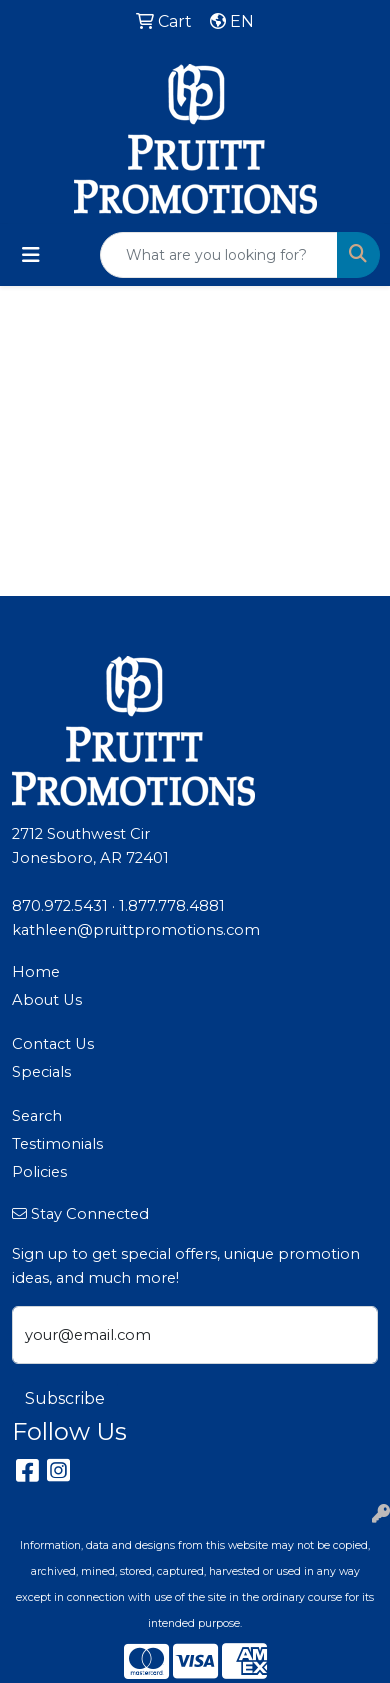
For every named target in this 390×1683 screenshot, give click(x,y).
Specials (41, 1072)
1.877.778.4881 (172, 906)
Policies (39, 1172)
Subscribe (65, 1398)
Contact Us (53, 1044)
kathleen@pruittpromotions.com (136, 930)
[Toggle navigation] (31, 255)
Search (37, 1116)
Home (36, 972)
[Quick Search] (219, 255)
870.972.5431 (60, 906)
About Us (47, 1000)
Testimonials (57, 1144)
